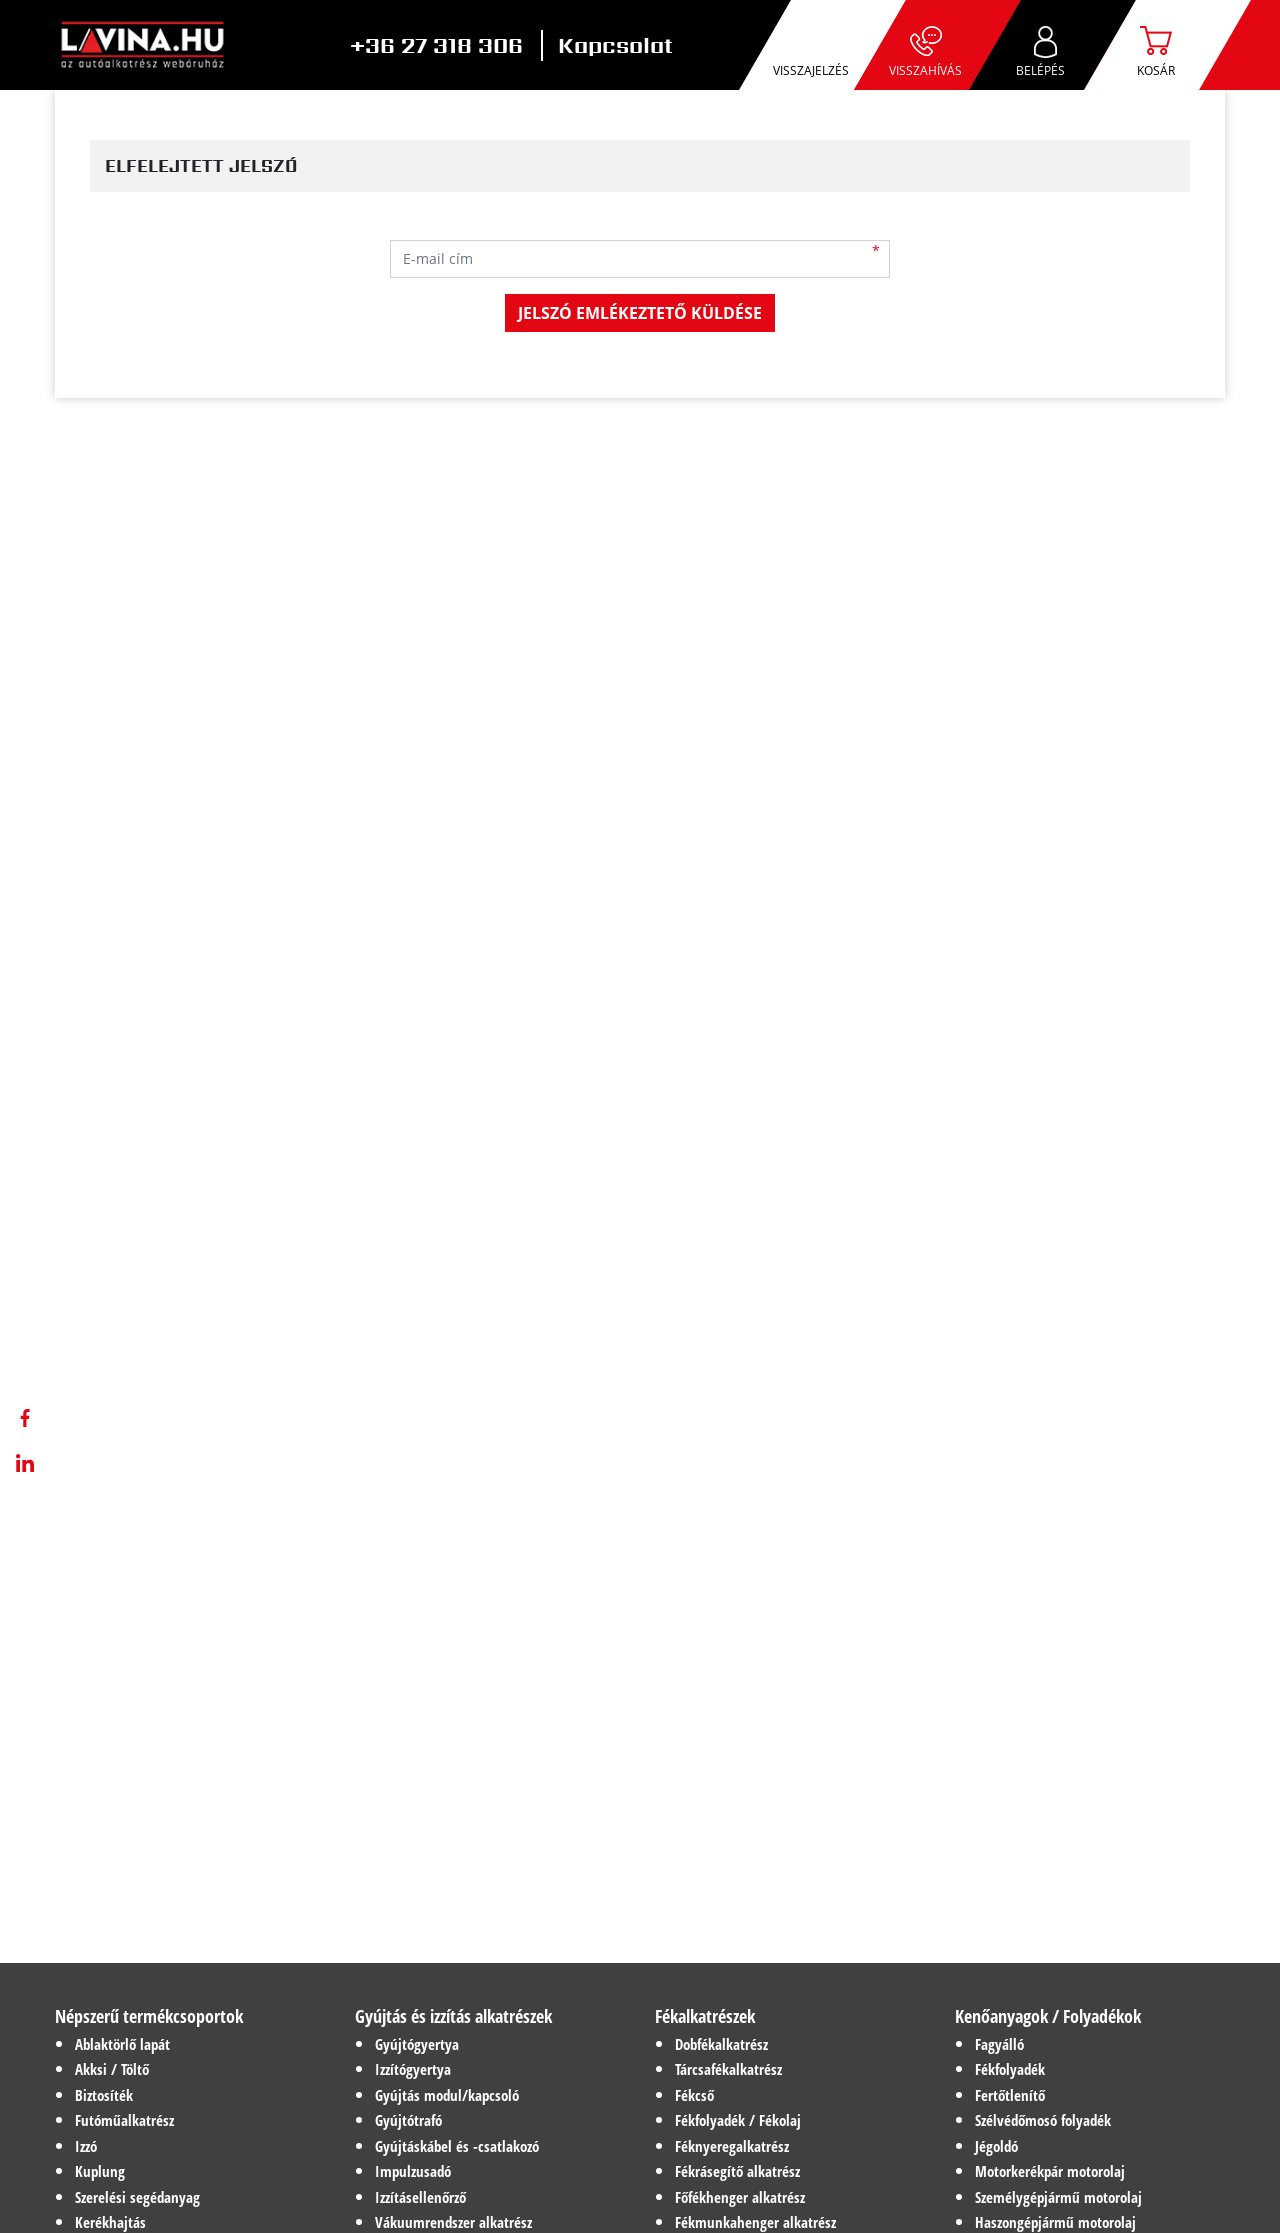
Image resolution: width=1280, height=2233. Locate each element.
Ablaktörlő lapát (122, 2044)
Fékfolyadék (1010, 2069)
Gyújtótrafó (408, 2120)
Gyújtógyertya (417, 2044)
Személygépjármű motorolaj (1058, 2197)
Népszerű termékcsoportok (149, 2016)
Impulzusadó (413, 2171)
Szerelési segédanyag (137, 2197)
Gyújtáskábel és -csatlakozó (457, 2146)
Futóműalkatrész (124, 2120)
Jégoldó (996, 2146)
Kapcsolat (615, 45)
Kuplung (100, 2171)
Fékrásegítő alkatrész (737, 2171)
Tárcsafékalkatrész (728, 2069)
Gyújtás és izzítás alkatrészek (453, 2016)
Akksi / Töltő (112, 2069)
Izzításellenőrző (420, 2197)
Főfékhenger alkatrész (740, 2197)
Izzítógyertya (413, 2069)
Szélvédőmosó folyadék (1043, 2120)
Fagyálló (999, 2044)
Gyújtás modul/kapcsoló (447, 2095)
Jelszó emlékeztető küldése (640, 313)
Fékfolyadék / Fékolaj (738, 2120)
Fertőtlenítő (1010, 2095)
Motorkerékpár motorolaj (1050, 2171)
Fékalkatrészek (705, 2016)
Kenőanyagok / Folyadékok (1048, 2016)
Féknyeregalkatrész (732, 2146)
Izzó (86, 2146)
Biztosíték (104, 2095)
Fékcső (694, 2095)
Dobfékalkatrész (721, 2044)
